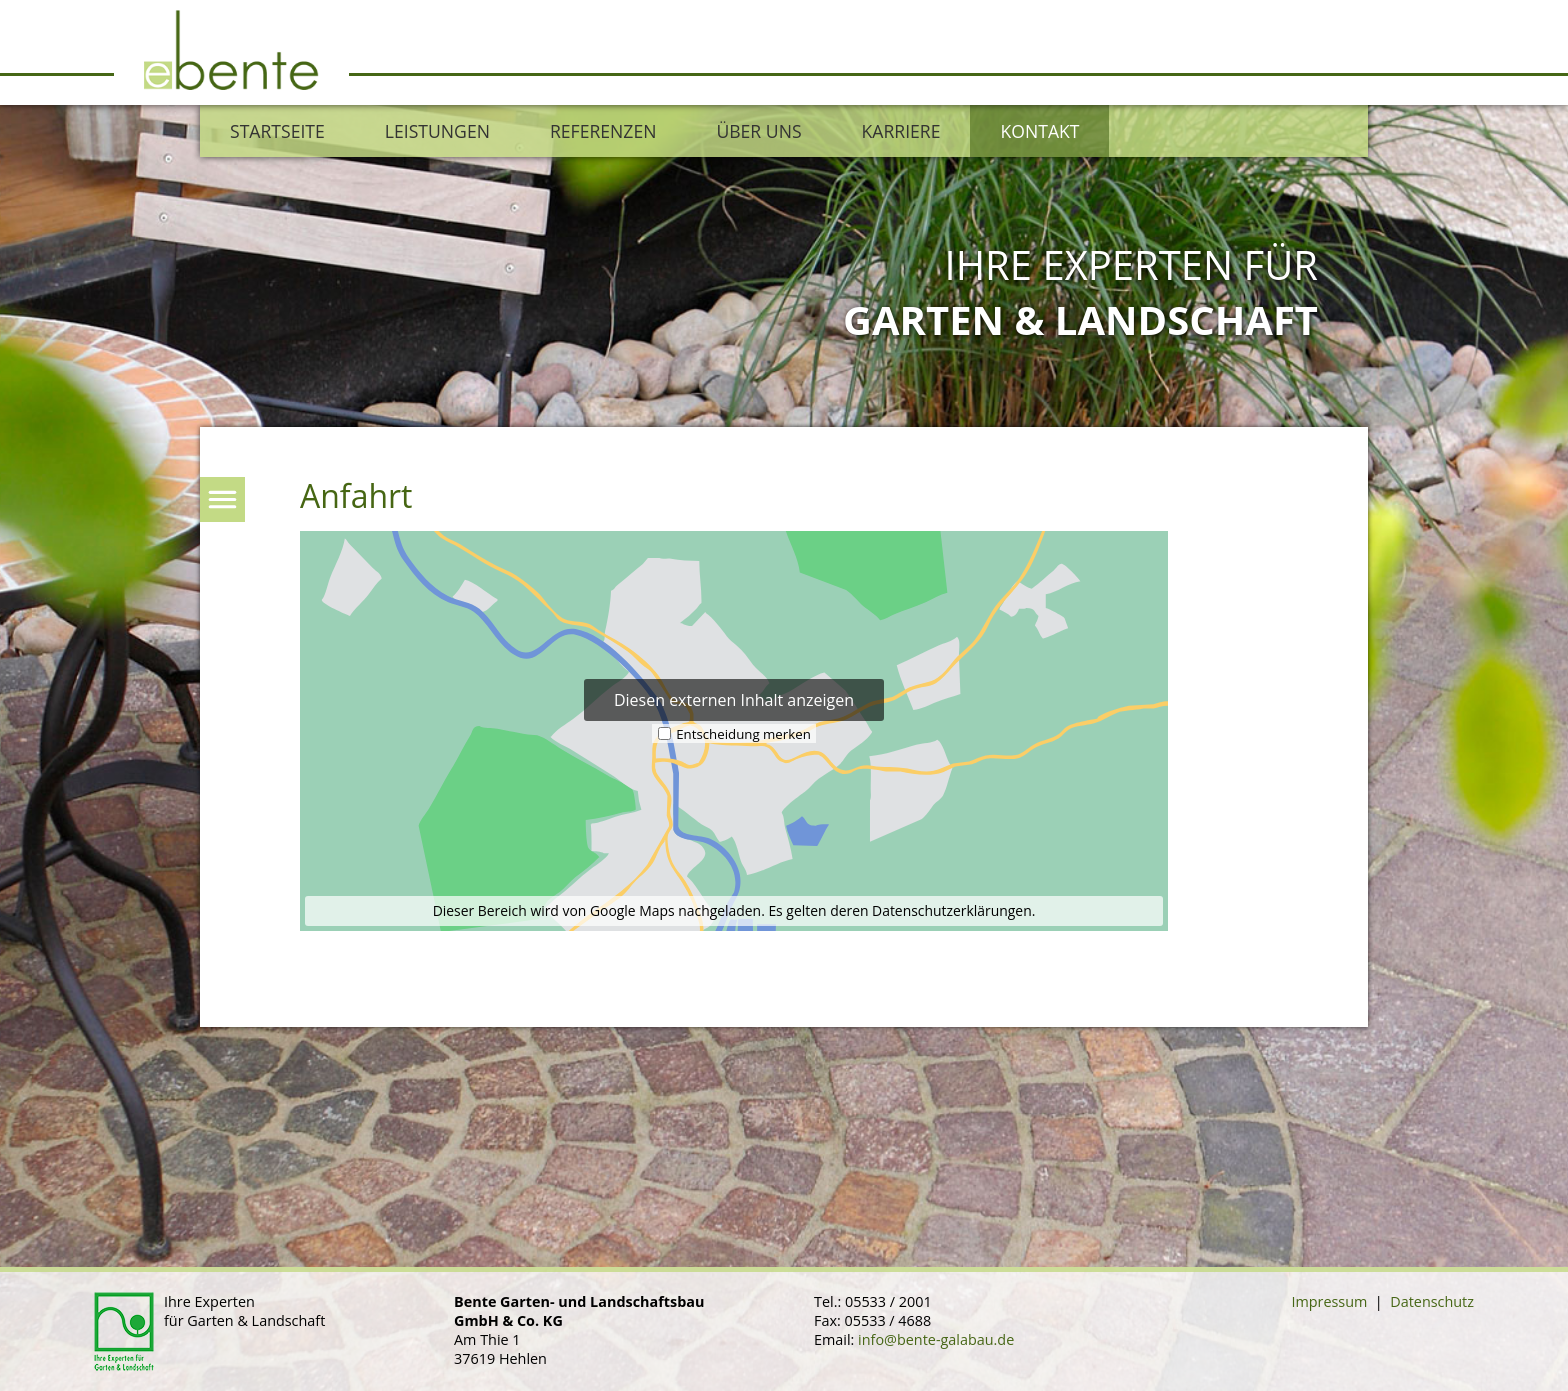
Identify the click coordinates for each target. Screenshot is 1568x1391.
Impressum (1329, 1301)
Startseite (277, 131)
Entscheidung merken (743, 733)
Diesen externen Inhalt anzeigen (734, 700)
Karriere (901, 131)
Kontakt (1039, 131)
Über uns (758, 131)
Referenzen (603, 131)
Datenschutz (1432, 1301)
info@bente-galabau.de (936, 1339)
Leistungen (437, 131)
